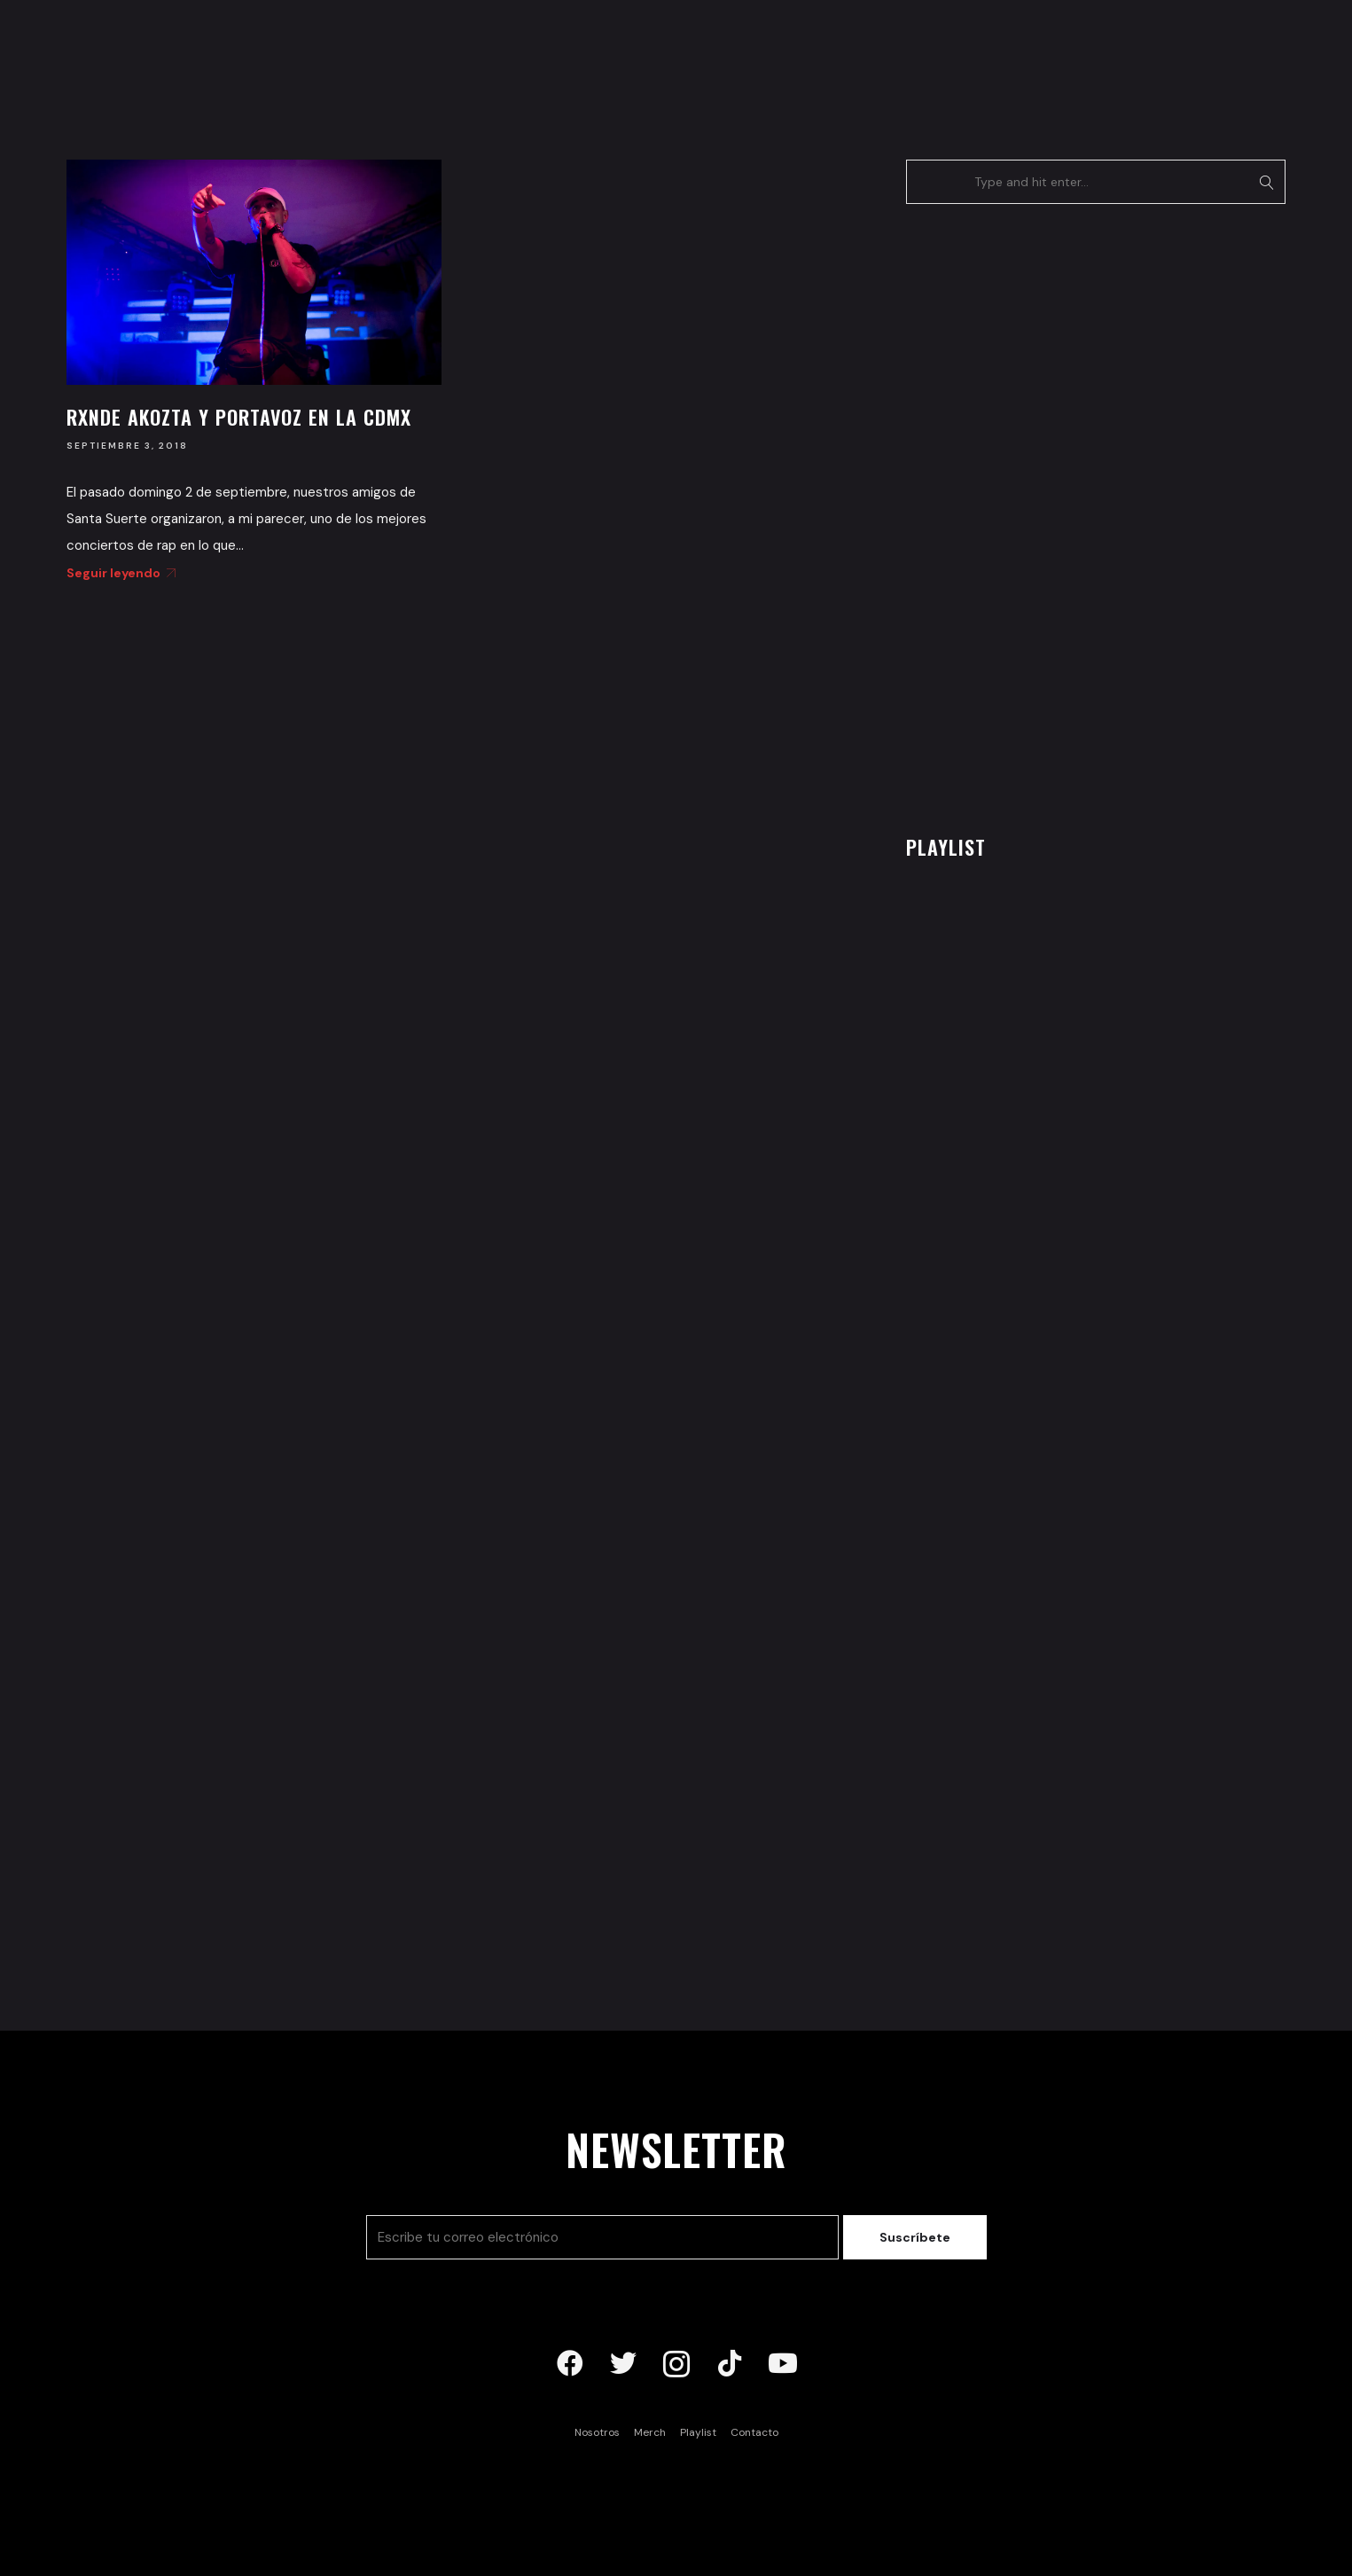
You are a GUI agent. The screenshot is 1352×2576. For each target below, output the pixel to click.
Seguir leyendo (117, 573)
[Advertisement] (1039, 514)
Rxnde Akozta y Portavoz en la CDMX (238, 417)
